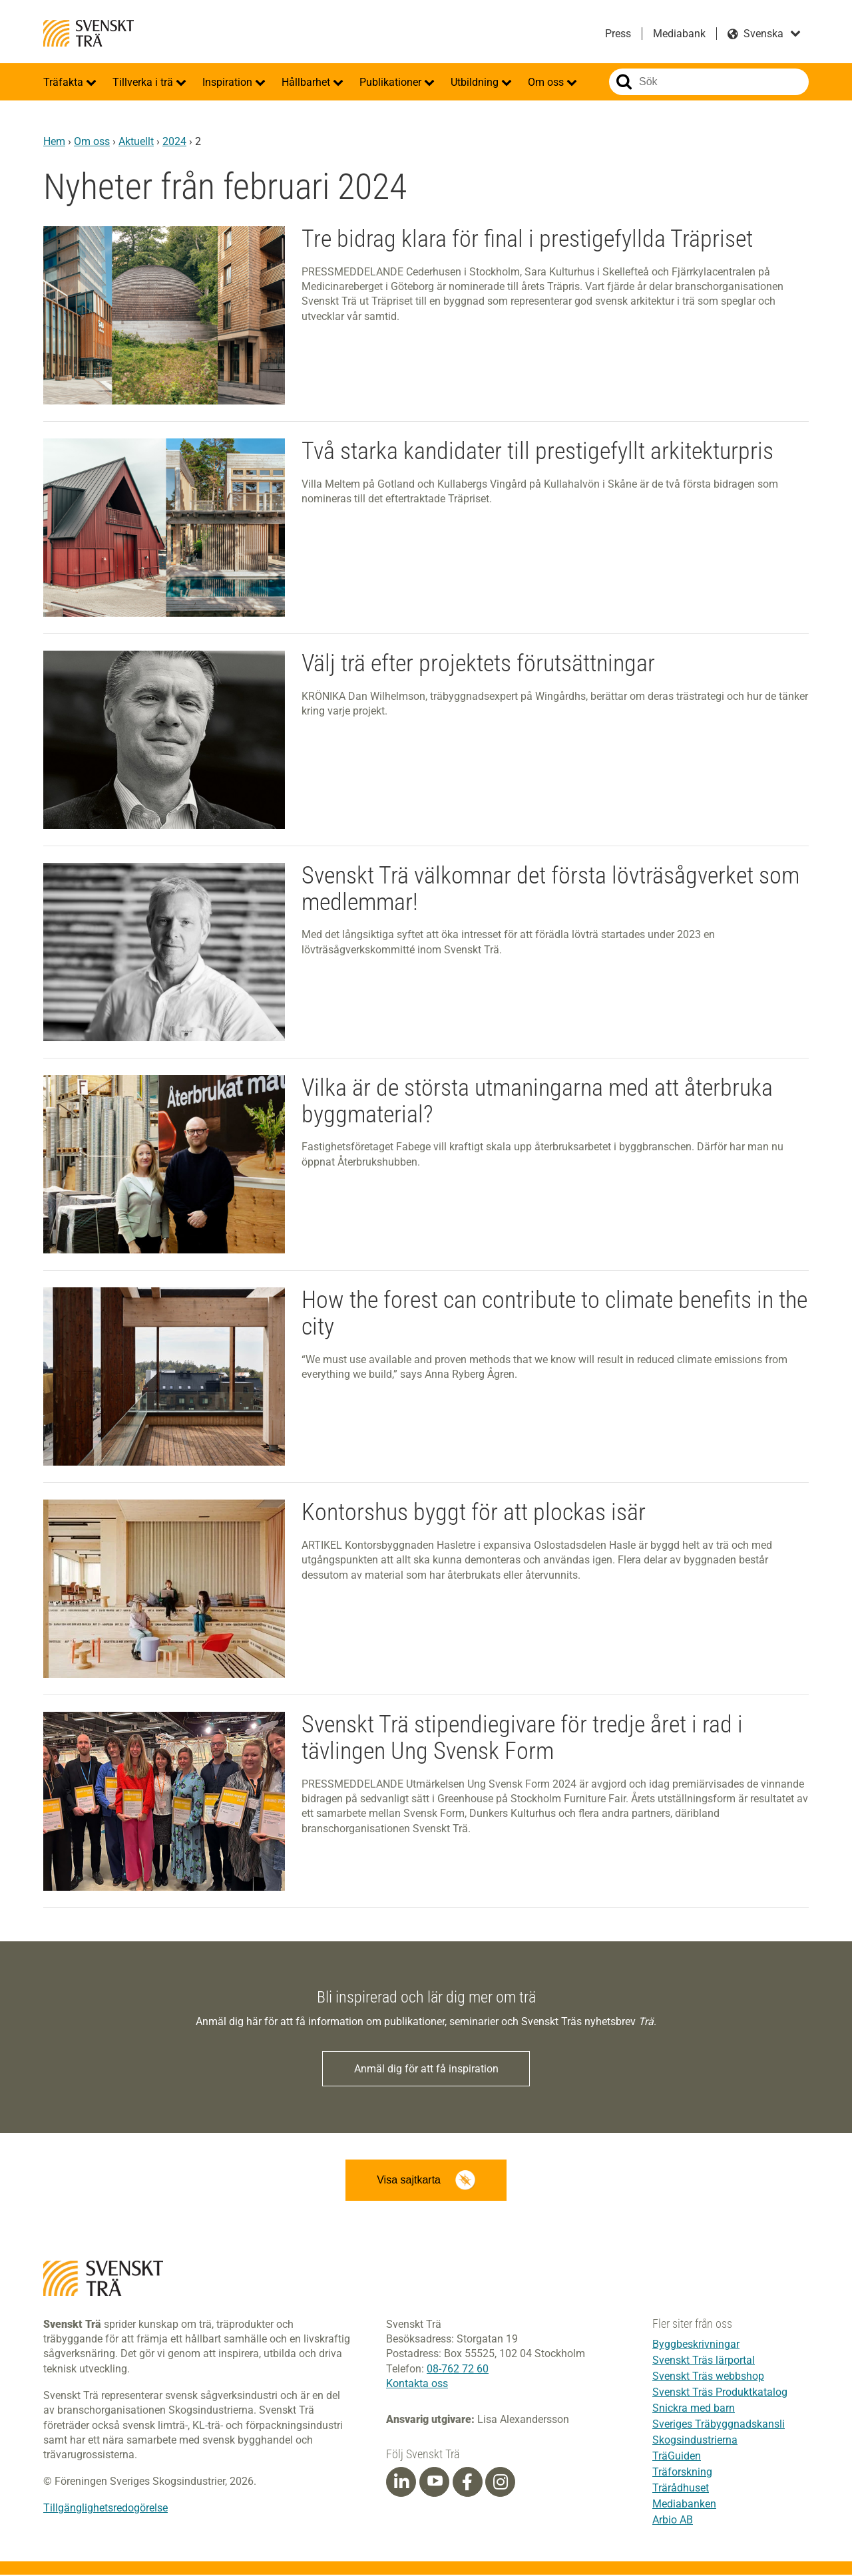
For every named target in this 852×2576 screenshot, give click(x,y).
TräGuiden (676, 2457)
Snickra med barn (693, 2409)
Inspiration (228, 82)
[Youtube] (434, 2483)
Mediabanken (684, 2505)
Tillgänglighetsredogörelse (105, 2509)
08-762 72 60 (458, 2369)
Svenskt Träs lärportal (703, 2361)
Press (618, 33)
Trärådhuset (680, 2489)
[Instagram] (500, 2483)
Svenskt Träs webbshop (708, 2377)
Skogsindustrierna (695, 2441)
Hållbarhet (307, 82)
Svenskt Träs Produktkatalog (719, 2393)
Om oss (547, 82)
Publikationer (391, 82)
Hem (54, 141)
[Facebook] (467, 2483)
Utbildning (476, 82)
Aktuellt (136, 141)
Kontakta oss (417, 2384)
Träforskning (682, 2473)
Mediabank (679, 33)
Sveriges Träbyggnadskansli (718, 2425)
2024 (174, 141)
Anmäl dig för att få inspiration (426, 2068)
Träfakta (64, 82)
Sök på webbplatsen (624, 82)
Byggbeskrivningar (696, 2345)
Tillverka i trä (144, 82)
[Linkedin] (401, 2483)
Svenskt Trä (88, 33)
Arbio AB (672, 2521)
